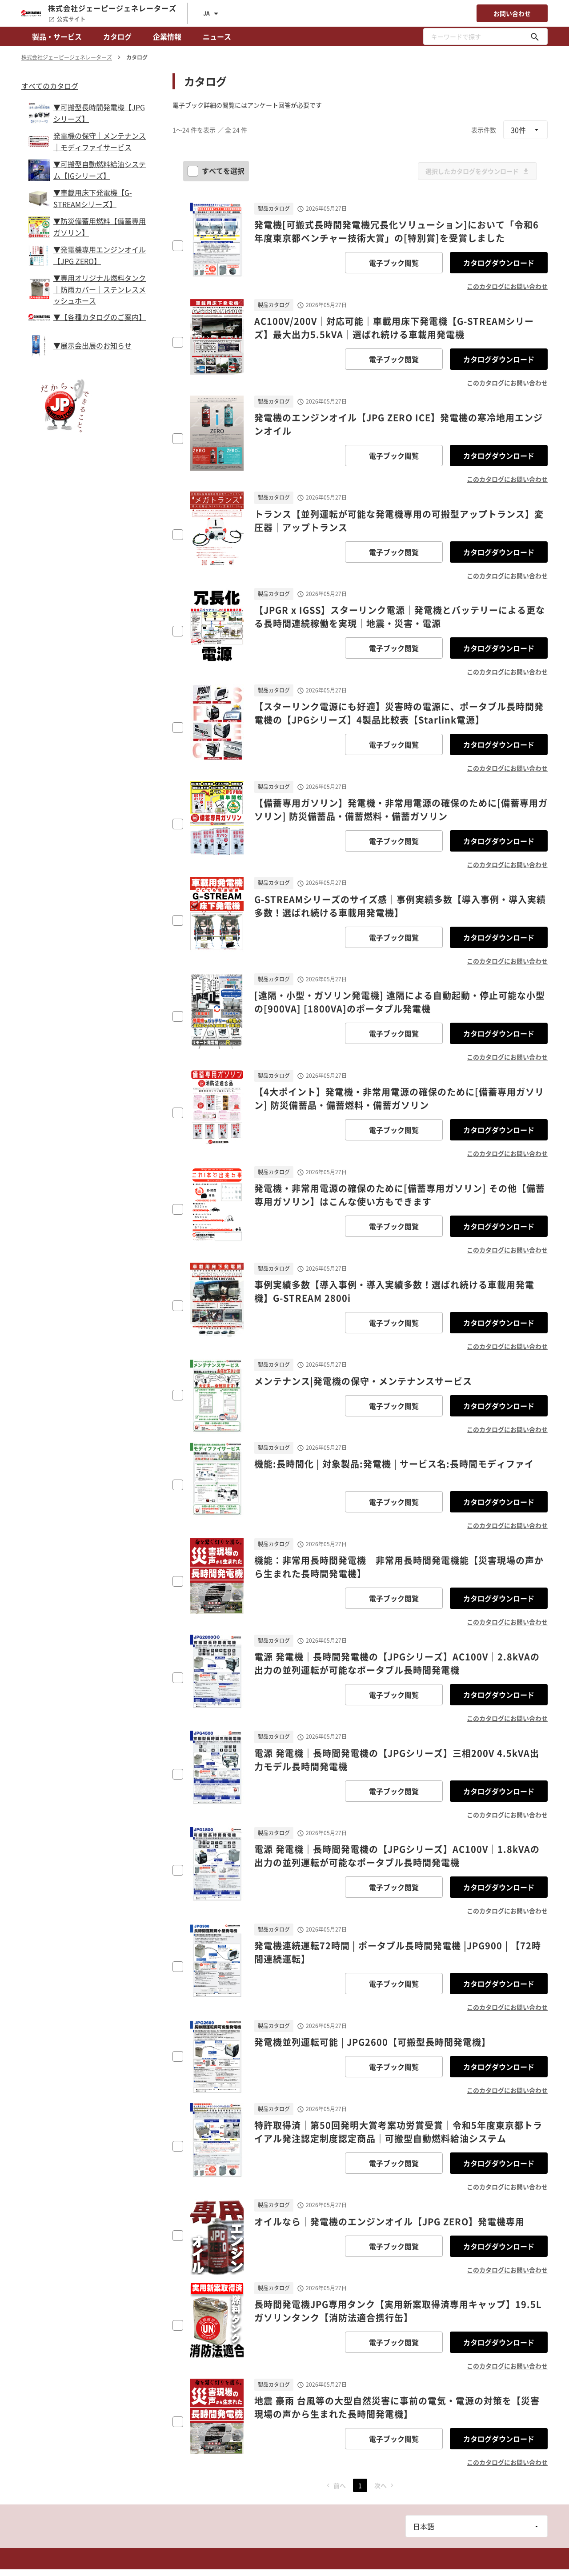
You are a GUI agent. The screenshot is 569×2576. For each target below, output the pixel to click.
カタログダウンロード (498, 262)
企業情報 (167, 36)
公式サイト (67, 19)
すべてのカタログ (49, 85)
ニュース (217, 36)
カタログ (117, 36)
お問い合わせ (512, 13)
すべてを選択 (216, 170)
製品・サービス (57, 36)
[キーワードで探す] (534, 36)
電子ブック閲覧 (394, 262)
